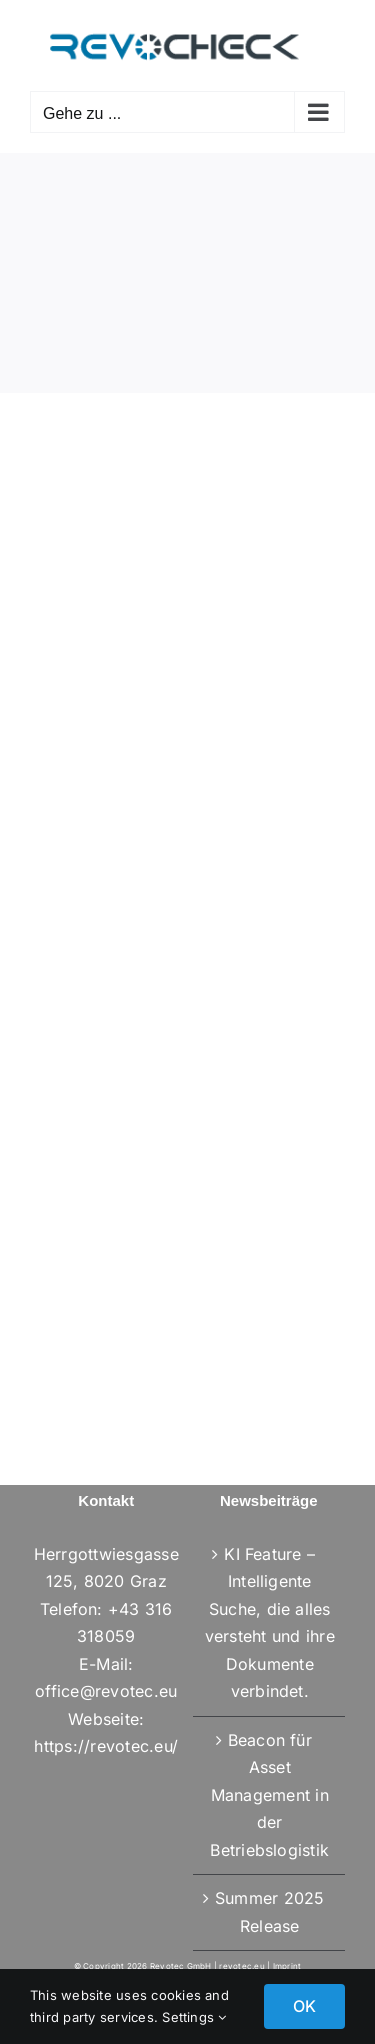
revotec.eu (241, 1966)
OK (304, 2006)
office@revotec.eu (106, 1691)
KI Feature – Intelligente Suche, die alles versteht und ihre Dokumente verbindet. (270, 1623)
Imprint (287, 1966)
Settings (194, 2017)
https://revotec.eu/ (106, 1746)
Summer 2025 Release (270, 1912)
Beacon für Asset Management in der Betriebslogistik (269, 1795)
